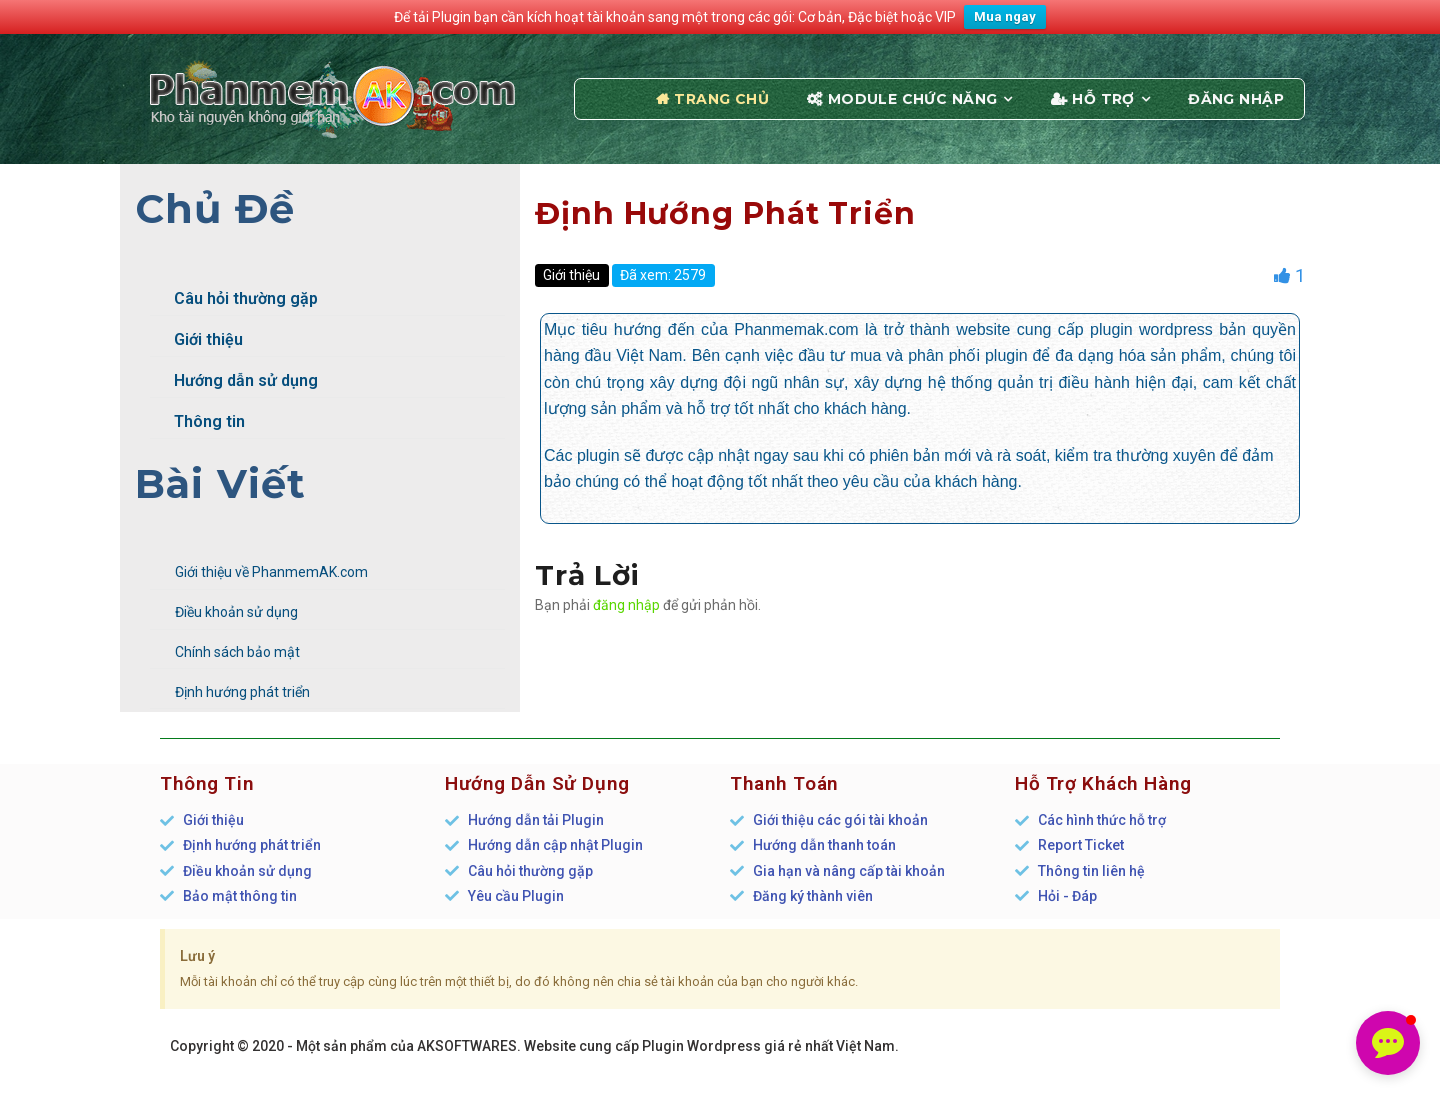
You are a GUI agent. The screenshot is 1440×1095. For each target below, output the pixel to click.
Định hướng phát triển (242, 692)
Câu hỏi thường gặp (234, 298)
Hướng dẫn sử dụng (234, 380)
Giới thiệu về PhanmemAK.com (271, 572)
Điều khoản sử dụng (236, 612)
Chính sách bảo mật (237, 652)
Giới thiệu (196, 339)
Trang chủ (721, 99)
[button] (1388, 1043)
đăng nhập (626, 605)
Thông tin (197, 421)
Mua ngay (1005, 16)
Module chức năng (913, 99)
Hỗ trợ (1103, 99)
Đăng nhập (1236, 99)
